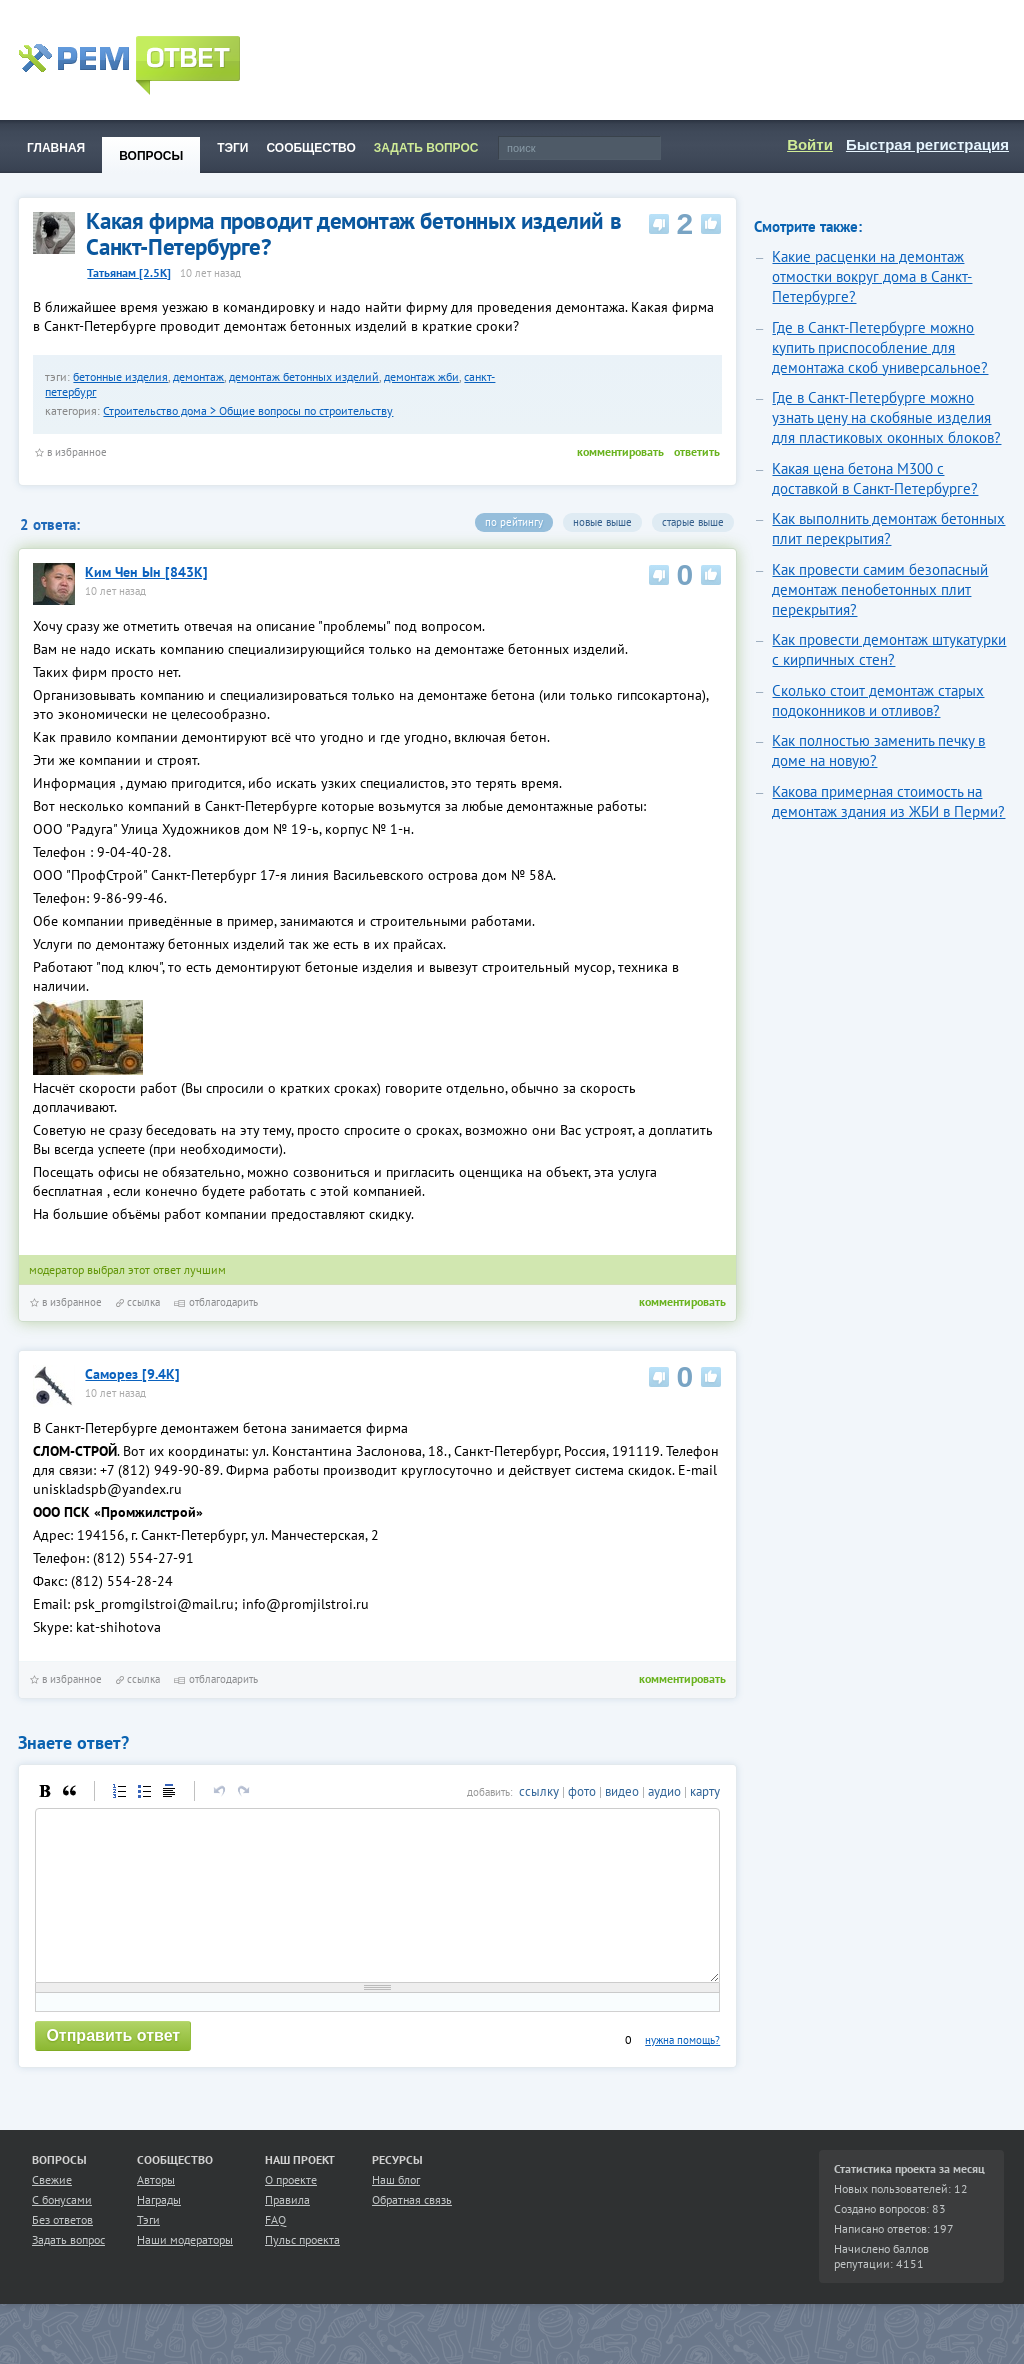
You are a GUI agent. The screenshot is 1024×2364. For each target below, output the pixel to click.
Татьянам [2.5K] (129, 272)
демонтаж (198, 376)
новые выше (602, 522)
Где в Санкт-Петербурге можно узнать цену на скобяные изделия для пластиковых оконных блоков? (886, 417)
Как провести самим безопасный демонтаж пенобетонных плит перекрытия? (880, 589)
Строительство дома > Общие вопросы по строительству (248, 410)
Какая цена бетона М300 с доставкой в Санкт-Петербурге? (875, 478)
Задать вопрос (68, 2269)
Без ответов (62, 2249)
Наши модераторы (185, 2269)
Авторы (156, 2209)
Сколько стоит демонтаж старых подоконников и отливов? (878, 700)
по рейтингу (514, 522)
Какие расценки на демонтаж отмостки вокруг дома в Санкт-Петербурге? (872, 276)
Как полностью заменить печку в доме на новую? (878, 750)
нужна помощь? (682, 2070)
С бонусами (62, 2229)
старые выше (693, 522)
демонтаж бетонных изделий (304, 376)
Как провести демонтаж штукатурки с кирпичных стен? (889, 649)
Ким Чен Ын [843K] (146, 572)
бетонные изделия (120, 376)
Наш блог (396, 2209)
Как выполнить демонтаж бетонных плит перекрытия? (888, 528)
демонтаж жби (421, 376)
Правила (287, 2229)
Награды (159, 2229)
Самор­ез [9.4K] (132, 1374)
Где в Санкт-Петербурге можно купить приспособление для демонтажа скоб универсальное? (880, 347)
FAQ (275, 2249)
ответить (697, 451)
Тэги (148, 2249)
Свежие (52, 2209)
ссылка (138, 1302)
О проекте (291, 2209)
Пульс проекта (302, 2269)
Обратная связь (412, 2229)
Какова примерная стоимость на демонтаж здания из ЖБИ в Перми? (888, 801)
